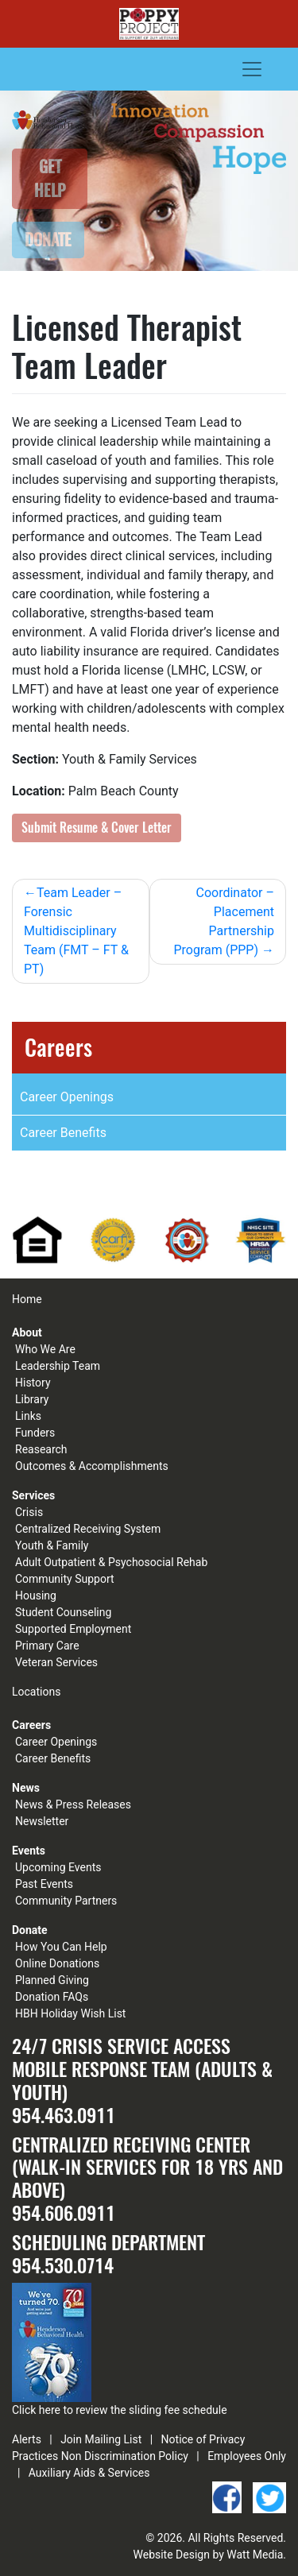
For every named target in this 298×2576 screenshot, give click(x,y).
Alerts (26, 2439)
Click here (36, 2410)
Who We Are (45, 1349)
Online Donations (57, 1963)
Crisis (29, 1512)
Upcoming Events (58, 1867)
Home (27, 1299)
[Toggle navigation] (251, 69)
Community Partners (66, 1900)
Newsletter (41, 1821)
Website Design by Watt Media (209, 2554)
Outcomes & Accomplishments (91, 1466)
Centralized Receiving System (88, 1528)
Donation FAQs (51, 1996)
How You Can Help (61, 1946)
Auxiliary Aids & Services (89, 2472)
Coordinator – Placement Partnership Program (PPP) (223, 921)
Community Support (64, 1578)
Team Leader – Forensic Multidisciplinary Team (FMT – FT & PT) (76, 931)
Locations (36, 1691)
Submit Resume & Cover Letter (96, 827)
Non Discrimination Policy (124, 2456)
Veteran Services (56, 1662)
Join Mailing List (100, 2439)
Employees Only (246, 2456)
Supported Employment (73, 1629)
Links (28, 1416)
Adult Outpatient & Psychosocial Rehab (111, 1562)
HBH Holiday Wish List (70, 2013)
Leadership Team (57, 1366)
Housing (35, 1595)
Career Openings (67, 1096)
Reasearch (41, 1449)
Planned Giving (52, 1980)
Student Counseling (63, 1612)
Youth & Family (51, 1545)
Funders (35, 1432)
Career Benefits (63, 1132)
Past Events (44, 1884)
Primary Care (47, 1645)
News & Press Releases (73, 1804)
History (33, 1382)
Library (31, 1399)
